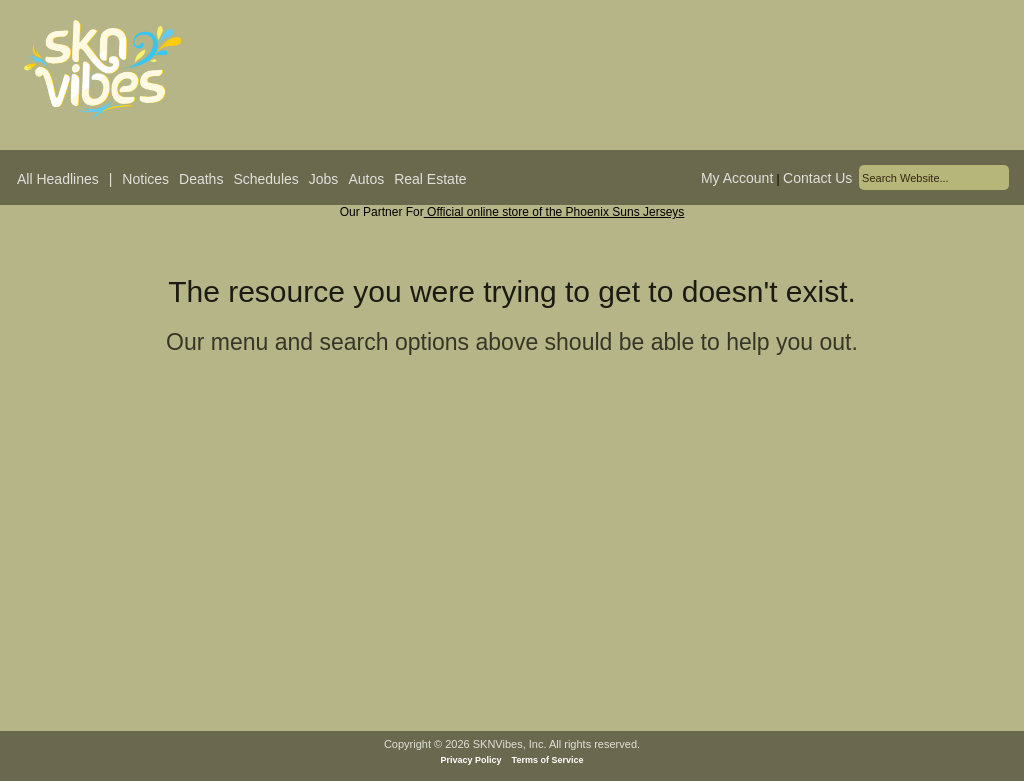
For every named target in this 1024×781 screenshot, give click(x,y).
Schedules (265, 179)
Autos (366, 179)
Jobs (324, 179)
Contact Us (817, 178)
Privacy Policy (471, 760)
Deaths (201, 179)
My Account (737, 178)
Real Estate (430, 179)
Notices (145, 179)
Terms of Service (548, 760)
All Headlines (58, 179)
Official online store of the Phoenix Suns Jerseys (554, 212)
